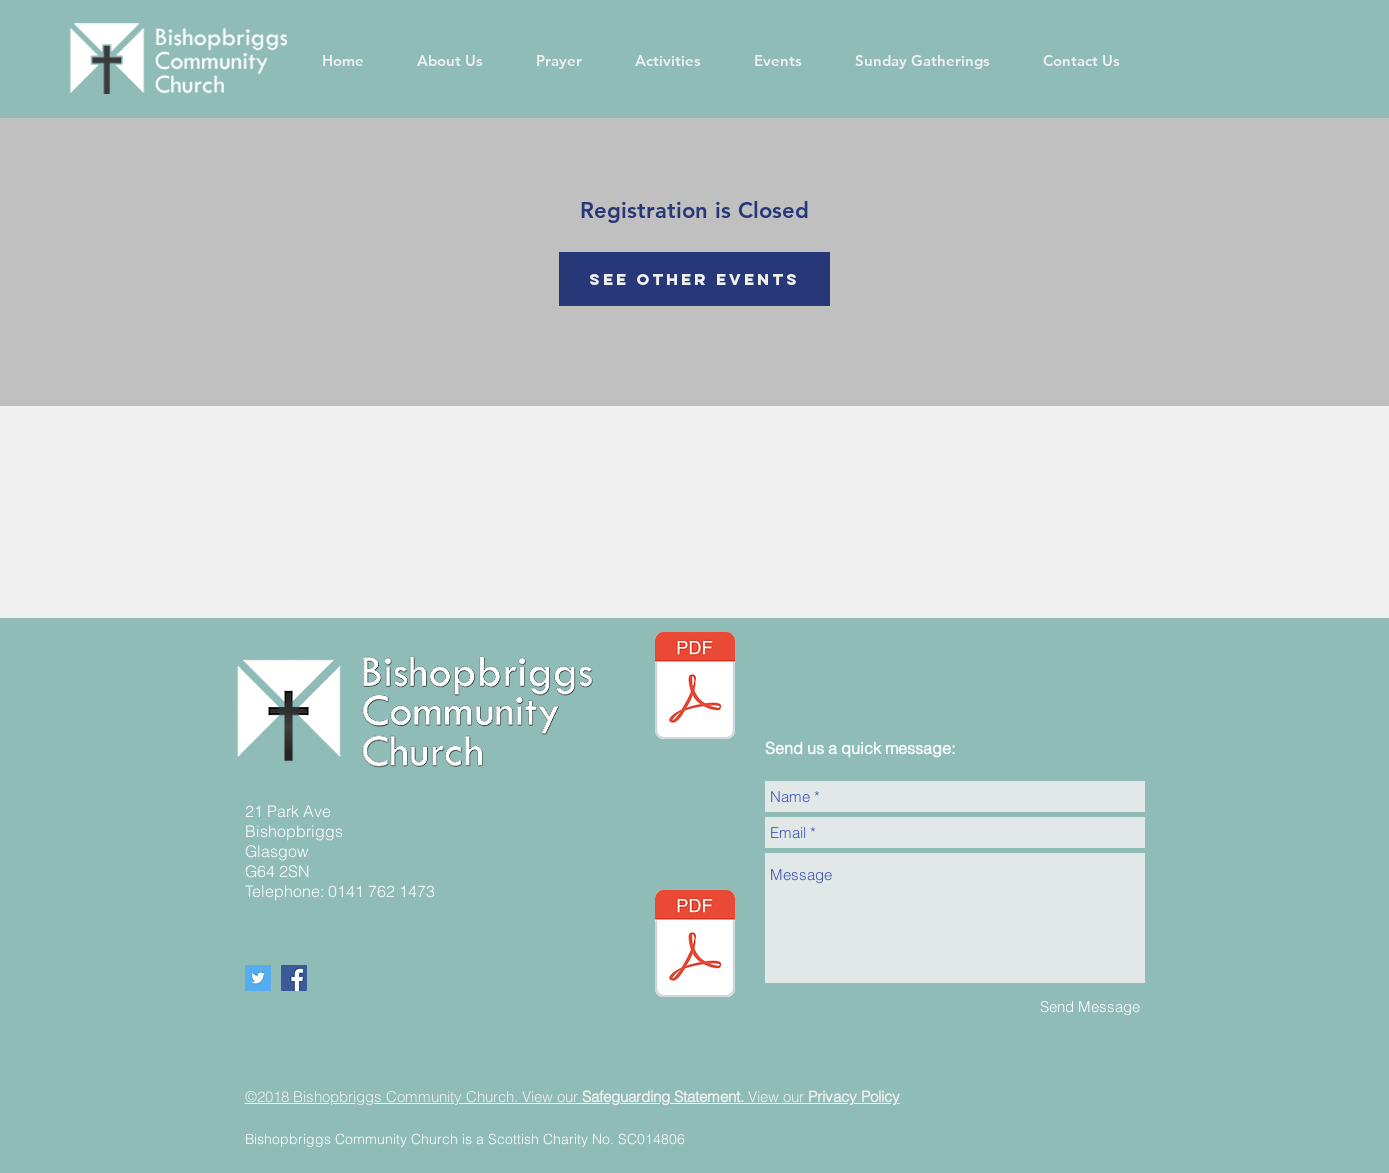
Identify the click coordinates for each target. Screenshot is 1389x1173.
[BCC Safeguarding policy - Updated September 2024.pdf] (695, 946)
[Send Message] (1090, 1006)
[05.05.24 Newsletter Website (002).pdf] (695, 688)
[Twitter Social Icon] (258, 978)
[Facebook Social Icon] (294, 978)
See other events (694, 279)
